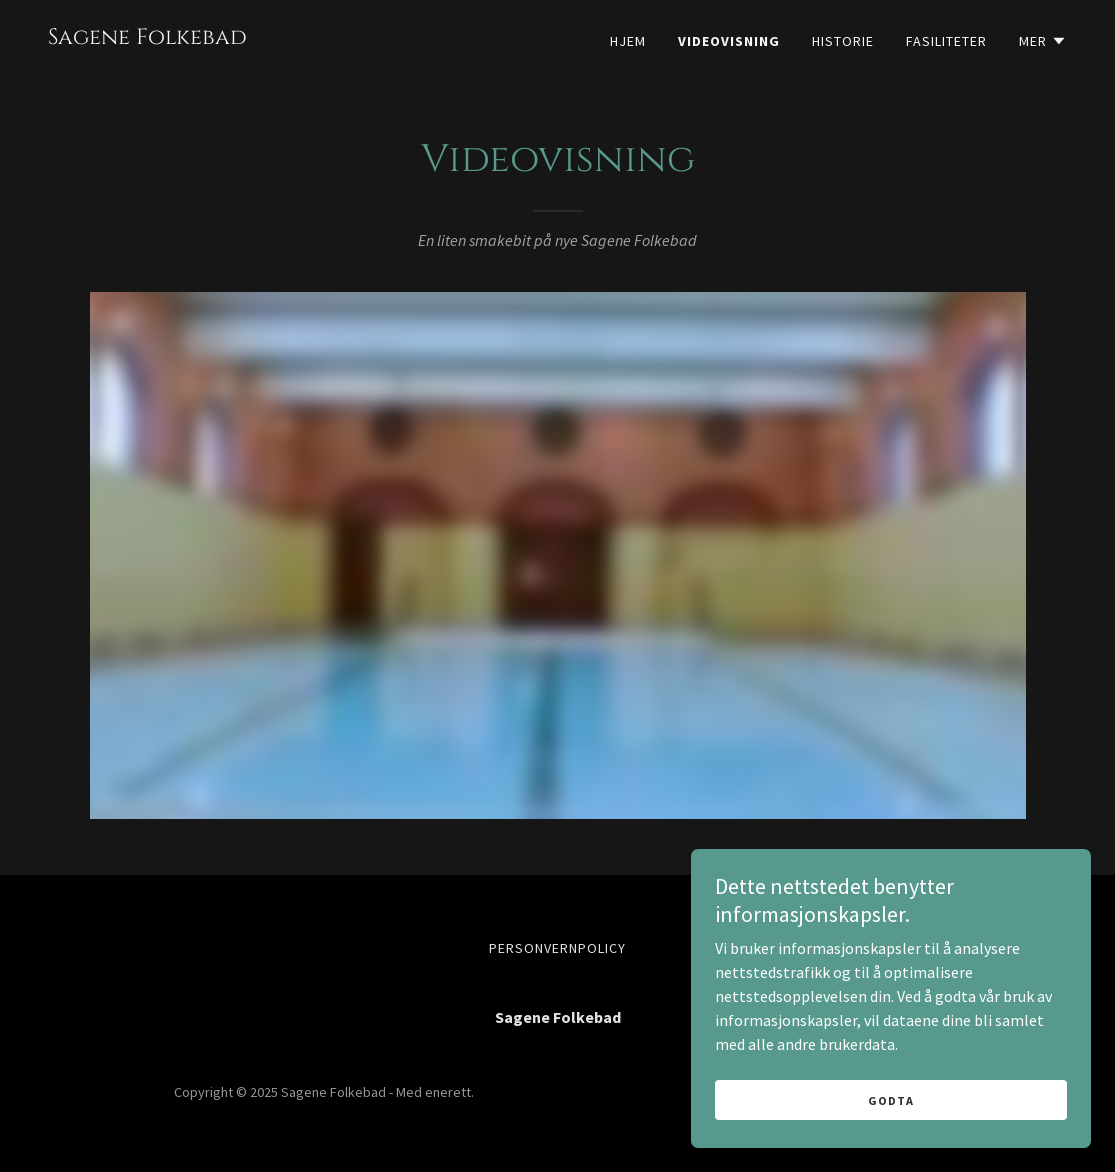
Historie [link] (843, 41)
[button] (1043, 41)
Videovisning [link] (729, 41)
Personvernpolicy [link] (557, 948)
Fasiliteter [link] (946, 41)
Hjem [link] (628, 41)
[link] (147, 38)
